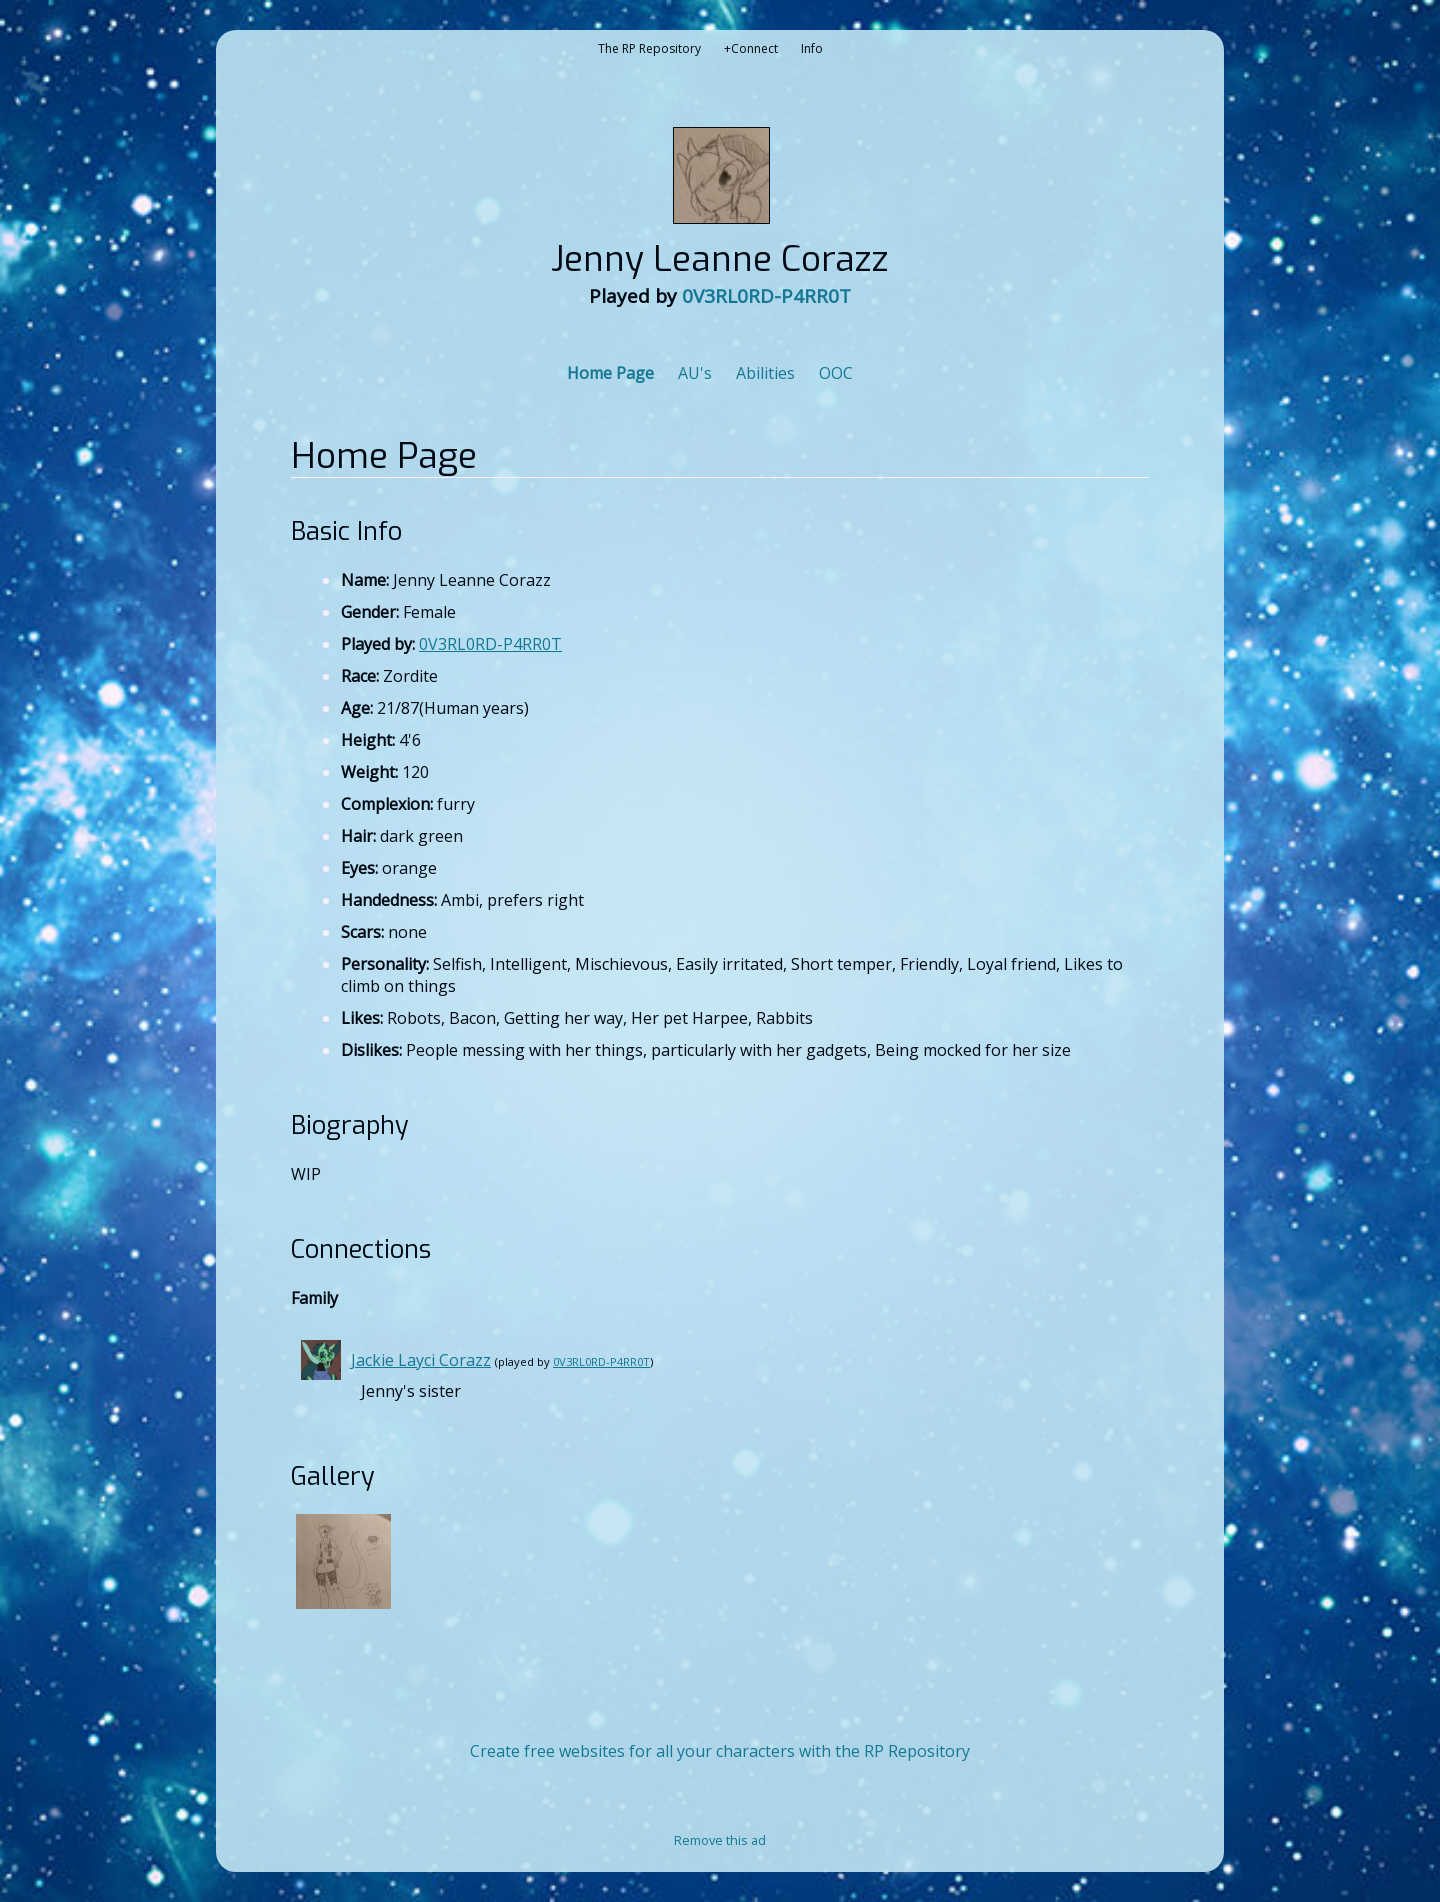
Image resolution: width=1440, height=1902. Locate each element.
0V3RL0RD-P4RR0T (766, 296)
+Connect (751, 48)
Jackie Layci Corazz (421, 1360)
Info (812, 48)
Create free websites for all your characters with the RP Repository (720, 1751)
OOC (836, 373)
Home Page (610, 373)
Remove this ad (720, 1840)
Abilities (765, 373)
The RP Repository (649, 48)
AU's (695, 373)
